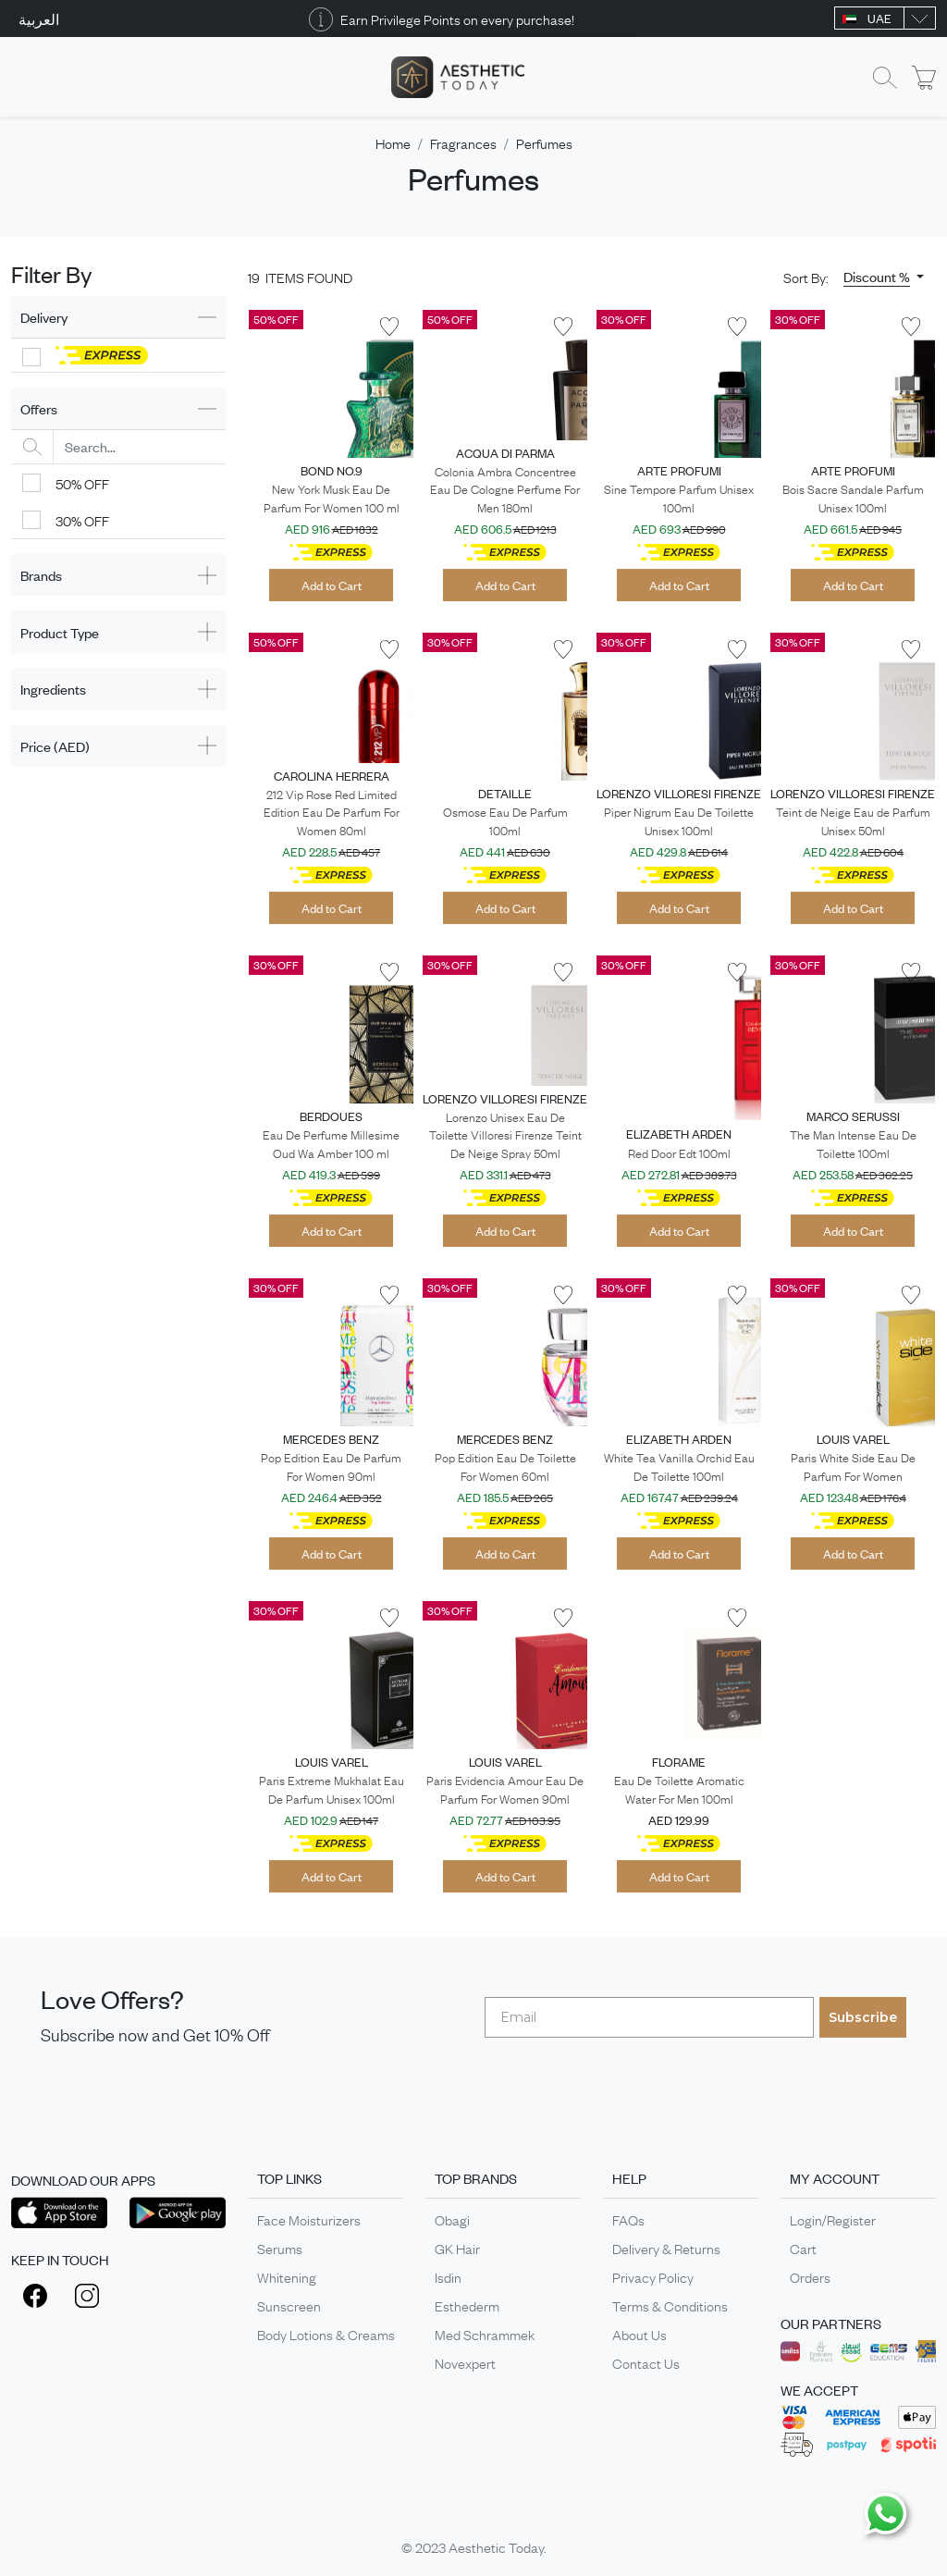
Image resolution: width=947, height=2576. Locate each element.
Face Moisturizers (309, 2219)
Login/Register (833, 2219)
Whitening (286, 2276)
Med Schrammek (485, 2333)
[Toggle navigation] (23, 77)
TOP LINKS (289, 2178)
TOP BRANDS (476, 2178)
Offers (38, 408)
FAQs (628, 2219)
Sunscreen (289, 2305)
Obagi (452, 2219)
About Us (639, 2333)
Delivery (44, 317)
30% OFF (82, 520)
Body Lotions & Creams (326, 2333)
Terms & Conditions (670, 2305)
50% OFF (82, 483)
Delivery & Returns (666, 2247)
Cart (803, 2247)
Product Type (59, 632)
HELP (629, 2178)
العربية (38, 18)
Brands (41, 575)
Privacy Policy (653, 2276)
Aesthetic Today (496, 2546)
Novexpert (465, 2362)
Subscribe (863, 2017)
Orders (810, 2276)
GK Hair (457, 2247)
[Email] (649, 2017)
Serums (279, 2247)
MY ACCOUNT (834, 2178)
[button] (883, 276)
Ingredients (53, 688)
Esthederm (467, 2305)
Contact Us (646, 2362)
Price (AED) (55, 746)
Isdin (448, 2276)
